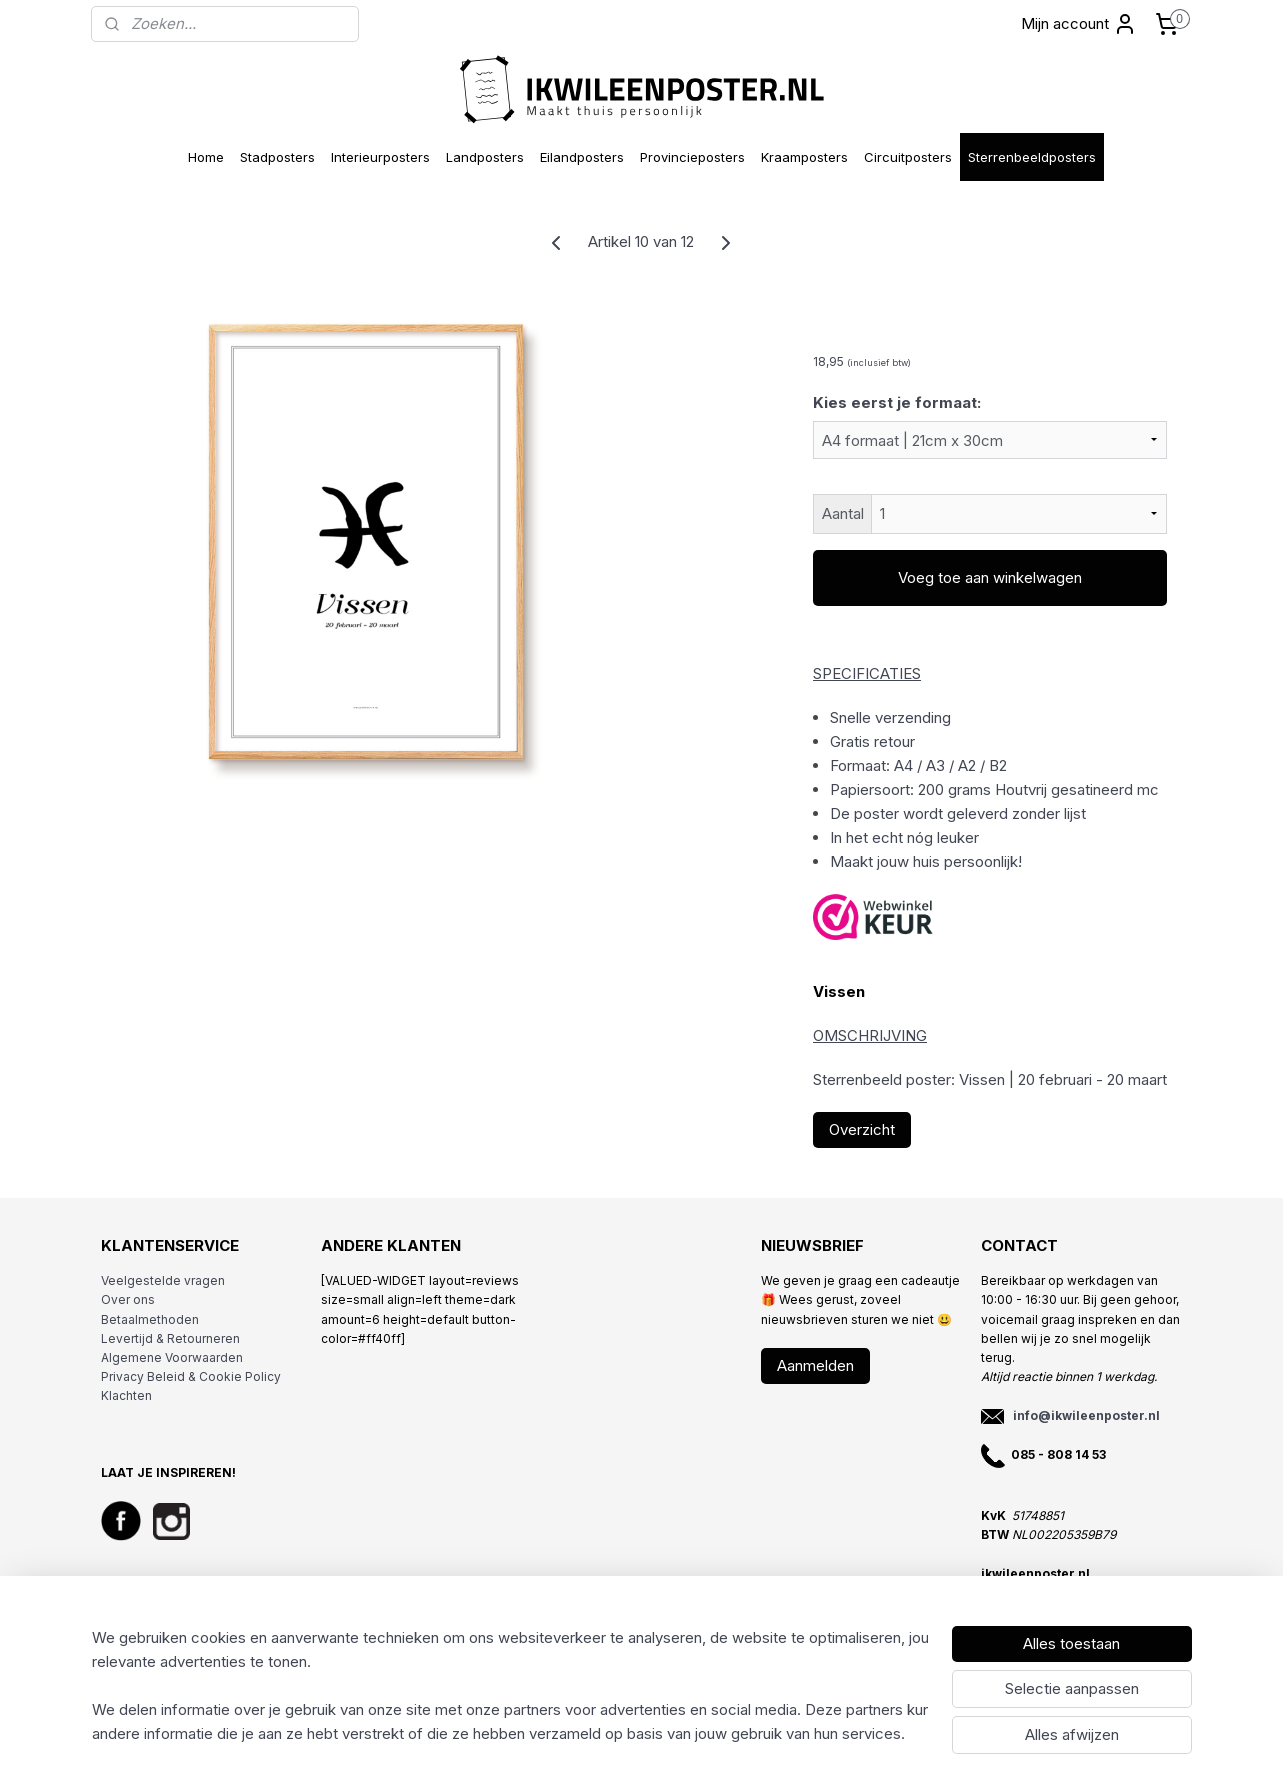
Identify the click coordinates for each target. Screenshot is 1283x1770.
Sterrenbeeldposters (1032, 157)
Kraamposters (804, 157)
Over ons (128, 1299)
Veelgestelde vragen (163, 1280)
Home (206, 157)
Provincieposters (692, 157)
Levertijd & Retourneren (170, 1338)
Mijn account (1079, 24)
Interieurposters (380, 157)
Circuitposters (908, 157)
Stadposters (277, 157)
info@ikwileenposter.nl (1086, 1415)
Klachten (126, 1395)
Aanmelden (815, 1365)
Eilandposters (582, 157)
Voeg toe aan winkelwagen (990, 577)
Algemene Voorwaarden (172, 1357)
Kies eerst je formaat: (897, 402)
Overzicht (862, 1129)
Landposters (485, 157)
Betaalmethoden (150, 1319)
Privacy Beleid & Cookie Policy (191, 1376)
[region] (510, 1686)
